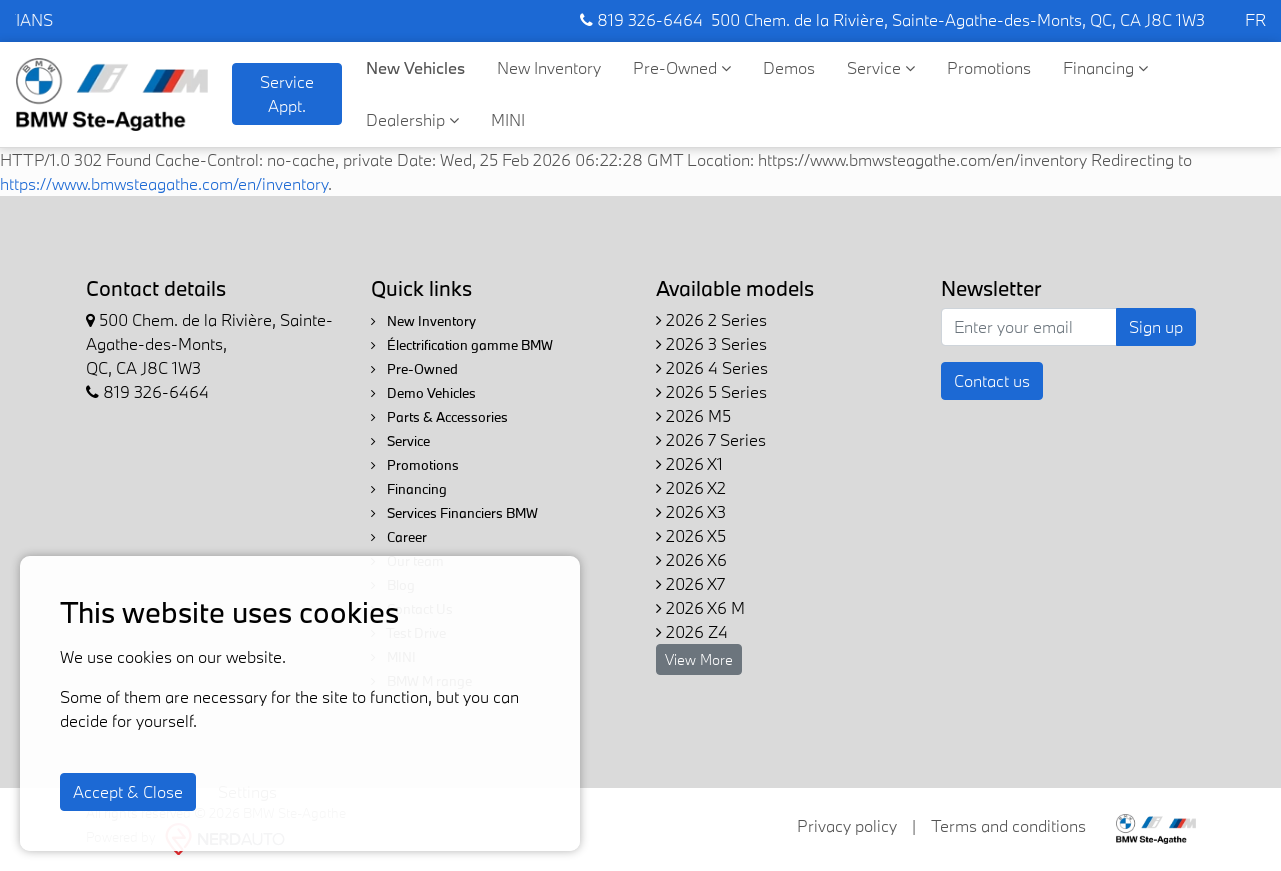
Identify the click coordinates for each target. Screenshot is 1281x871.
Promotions (989, 67)
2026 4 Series (712, 367)
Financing (1105, 67)
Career (399, 537)
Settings (247, 791)
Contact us (992, 380)
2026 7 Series (711, 439)
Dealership (412, 119)
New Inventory (549, 67)
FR (1255, 19)
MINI (508, 119)
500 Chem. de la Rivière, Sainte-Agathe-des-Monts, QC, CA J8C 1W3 (958, 19)
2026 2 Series (711, 319)
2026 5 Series (711, 391)
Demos (789, 67)
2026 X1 (689, 463)
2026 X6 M (700, 607)
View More (699, 659)
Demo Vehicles (423, 393)
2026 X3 (691, 511)
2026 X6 (691, 559)
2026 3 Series (711, 343)
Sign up (1156, 326)
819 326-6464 (641, 19)
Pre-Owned (682, 67)
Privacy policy (847, 825)
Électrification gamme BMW (462, 345)
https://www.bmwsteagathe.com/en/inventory (164, 183)
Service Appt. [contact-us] (287, 93)
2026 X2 (691, 487)
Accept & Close (128, 791)
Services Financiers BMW (454, 513)
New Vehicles (415, 67)
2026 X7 (690, 583)
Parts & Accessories (439, 417)
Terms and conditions (1008, 825)
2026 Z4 (692, 631)
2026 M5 (693, 415)
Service (881, 67)
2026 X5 (691, 535)
